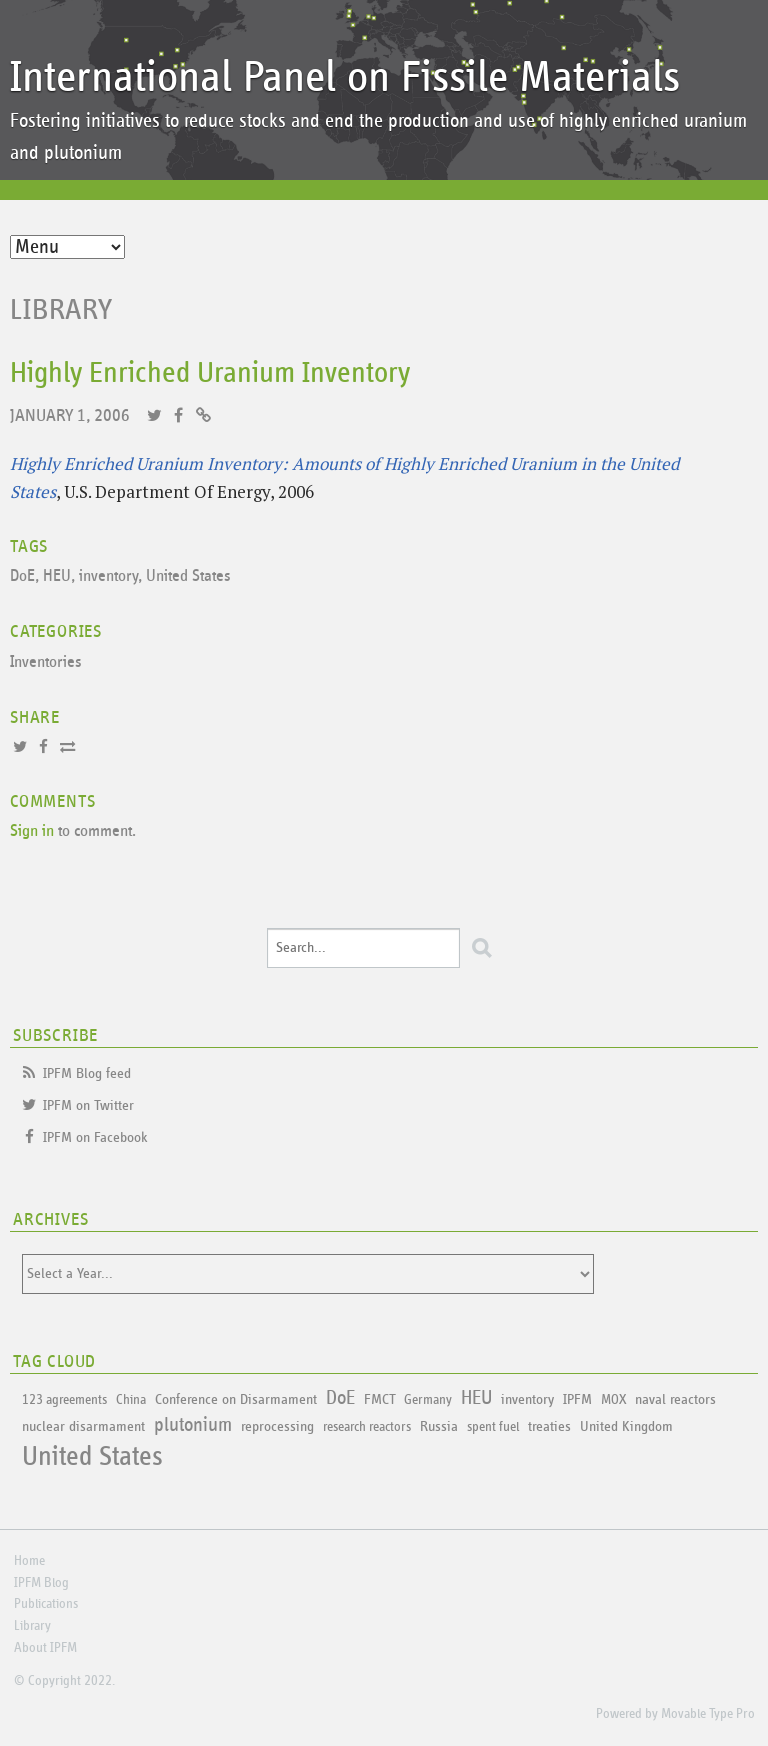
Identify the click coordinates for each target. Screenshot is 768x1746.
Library (61, 310)
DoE (22, 576)
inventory (108, 576)
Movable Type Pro (708, 1714)
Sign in (32, 831)
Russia (439, 1426)
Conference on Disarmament (236, 1399)
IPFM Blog (41, 1583)
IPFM (577, 1399)
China (131, 1400)
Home (29, 1561)
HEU (57, 576)
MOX (613, 1400)
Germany (428, 1400)
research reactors (367, 1427)
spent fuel (493, 1427)
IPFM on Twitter (88, 1105)
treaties (549, 1426)
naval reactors (675, 1399)
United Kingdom (626, 1426)
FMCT (379, 1399)
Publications (46, 1604)
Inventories (46, 662)
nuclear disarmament (83, 1426)
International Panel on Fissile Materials (345, 77)
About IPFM (45, 1648)
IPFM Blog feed (87, 1073)
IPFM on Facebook (95, 1137)
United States (188, 576)
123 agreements (64, 1400)
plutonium (193, 1425)
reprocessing (277, 1426)
